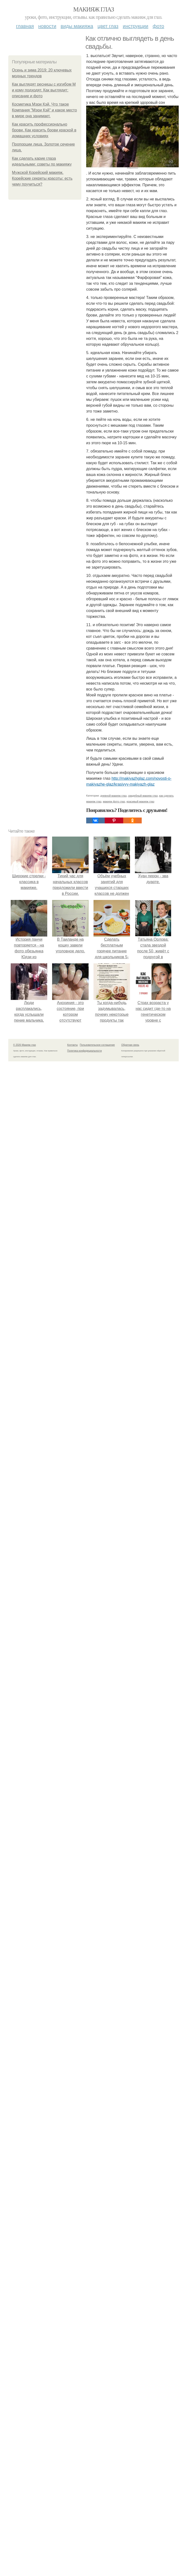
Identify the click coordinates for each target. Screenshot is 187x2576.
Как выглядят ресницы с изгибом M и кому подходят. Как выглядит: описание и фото (44, 90)
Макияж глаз (93, 9)
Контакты (72, 1045)
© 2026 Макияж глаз (24, 1045)
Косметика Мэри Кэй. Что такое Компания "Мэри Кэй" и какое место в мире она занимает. (44, 110)
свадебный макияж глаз (143, 795)
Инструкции (135, 26)
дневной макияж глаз (113, 795)
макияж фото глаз (114, 801)
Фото (158, 26)
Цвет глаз (108, 26)
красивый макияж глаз (140, 801)
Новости (47, 26)
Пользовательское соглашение (97, 1045)
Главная (25, 26)
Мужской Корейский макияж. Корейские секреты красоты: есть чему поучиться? (42, 178)
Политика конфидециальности (84, 1050)
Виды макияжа (77, 26)
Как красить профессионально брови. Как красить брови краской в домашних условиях (44, 130)
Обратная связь (130, 1045)
